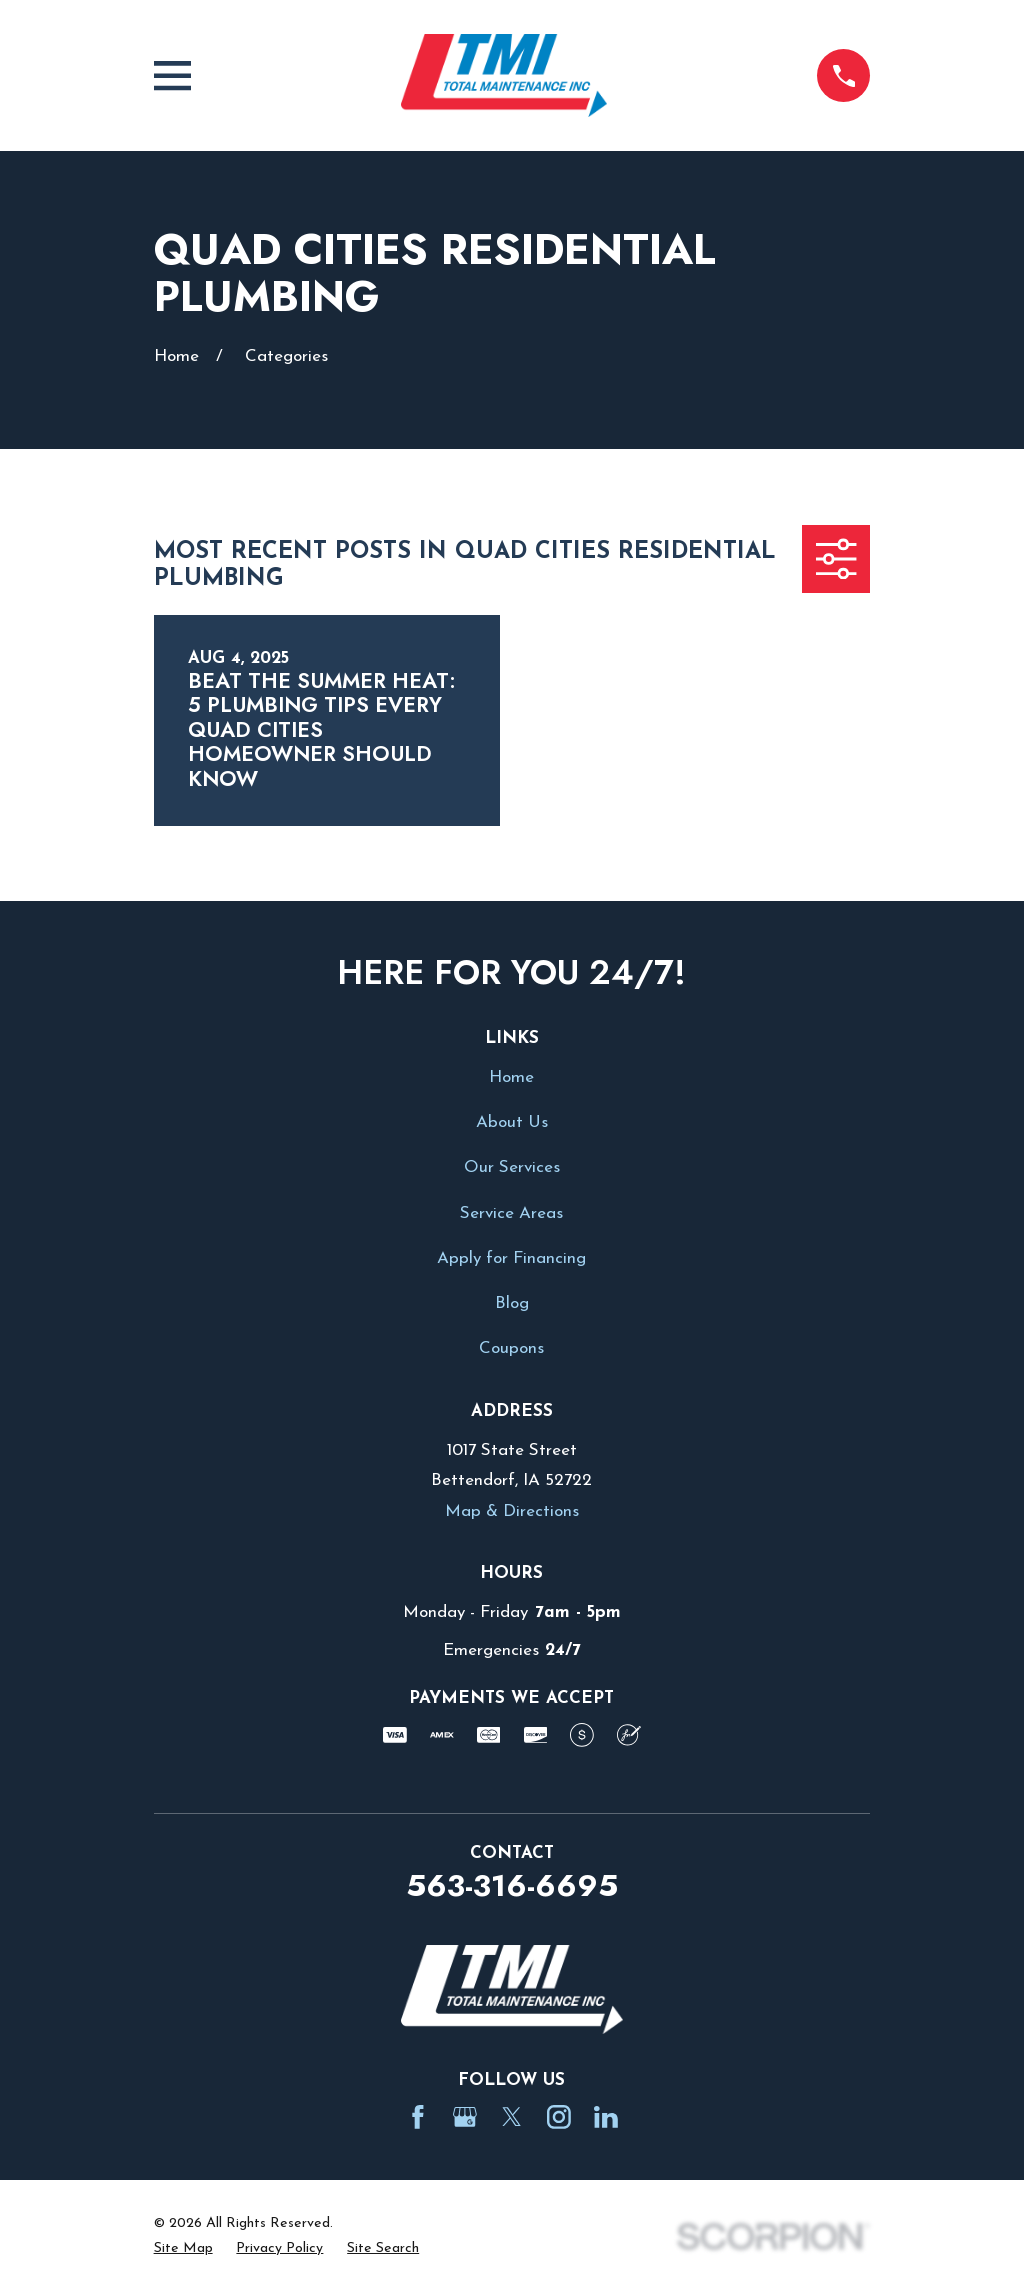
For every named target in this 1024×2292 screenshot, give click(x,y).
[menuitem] (183, 2249)
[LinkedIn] (606, 2117)
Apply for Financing (511, 1258)
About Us (512, 1122)
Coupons (511, 1348)
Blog (512, 1303)
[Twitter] (512, 2117)
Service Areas (511, 1213)
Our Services (512, 1167)
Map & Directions (512, 1511)
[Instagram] (559, 2117)
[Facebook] (418, 2117)
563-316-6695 (512, 1885)
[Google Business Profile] (465, 2117)
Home (511, 1077)
